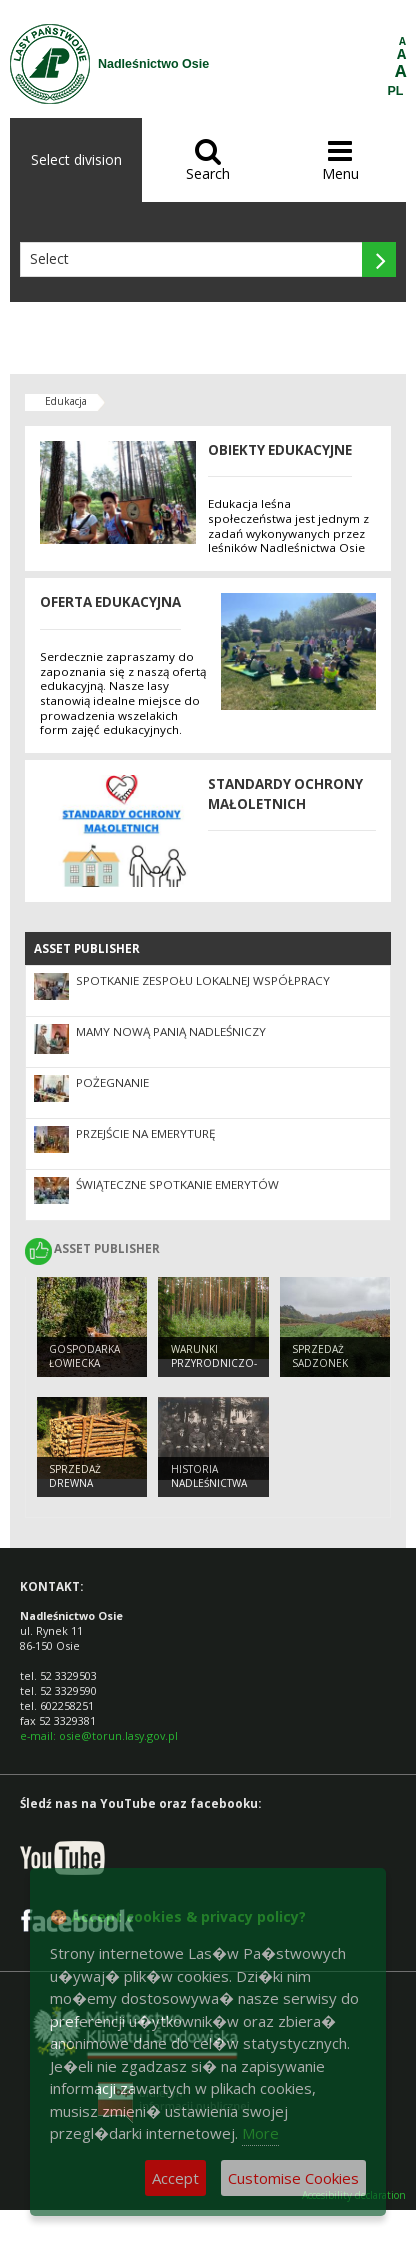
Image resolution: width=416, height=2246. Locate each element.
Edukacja (66, 401)
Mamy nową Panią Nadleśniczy (171, 1031)
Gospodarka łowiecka (84, 1356)
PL (396, 91)
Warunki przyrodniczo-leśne (214, 1363)
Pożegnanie (112, 1082)
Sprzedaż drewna (75, 1476)
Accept (175, 2178)
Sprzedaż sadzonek (320, 1356)
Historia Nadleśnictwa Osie (209, 1483)
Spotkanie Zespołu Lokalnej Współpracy (203, 980)
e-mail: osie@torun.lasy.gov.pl (99, 1735)
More (260, 2133)
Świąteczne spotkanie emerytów (177, 1184)
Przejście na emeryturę (145, 1133)
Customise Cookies (293, 2178)
